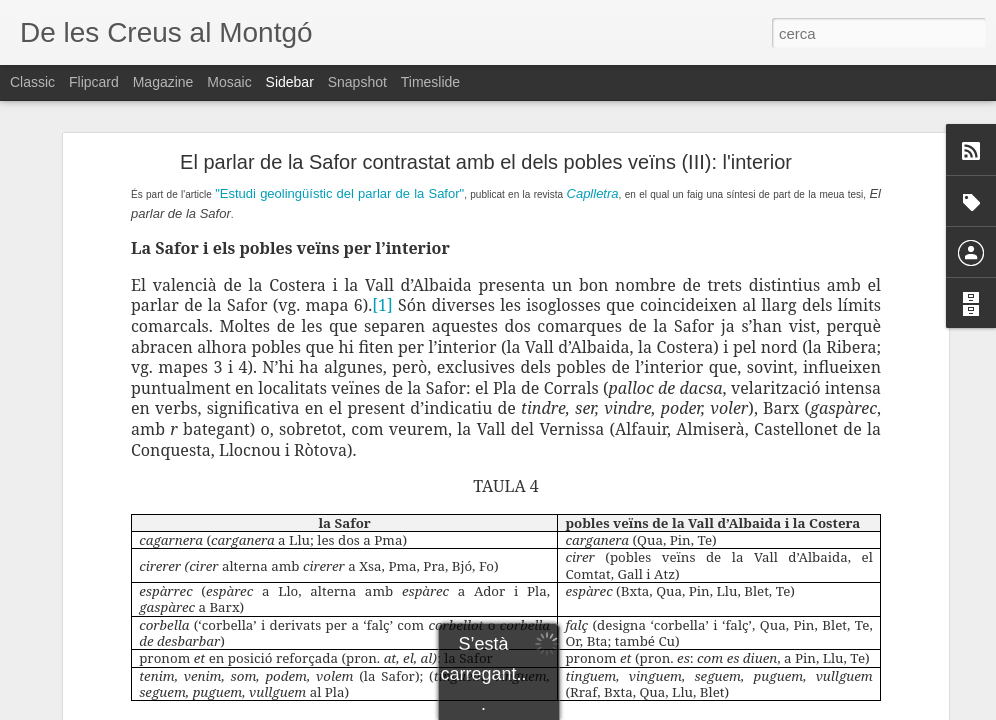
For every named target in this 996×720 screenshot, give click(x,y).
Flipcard (94, 82)
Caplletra (593, 193)
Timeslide (430, 82)
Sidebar (290, 82)
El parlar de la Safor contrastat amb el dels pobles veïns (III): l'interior (486, 162)
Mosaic (229, 82)
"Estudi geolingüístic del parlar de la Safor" (339, 193)
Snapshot (357, 82)
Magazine (163, 82)
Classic (32, 82)
